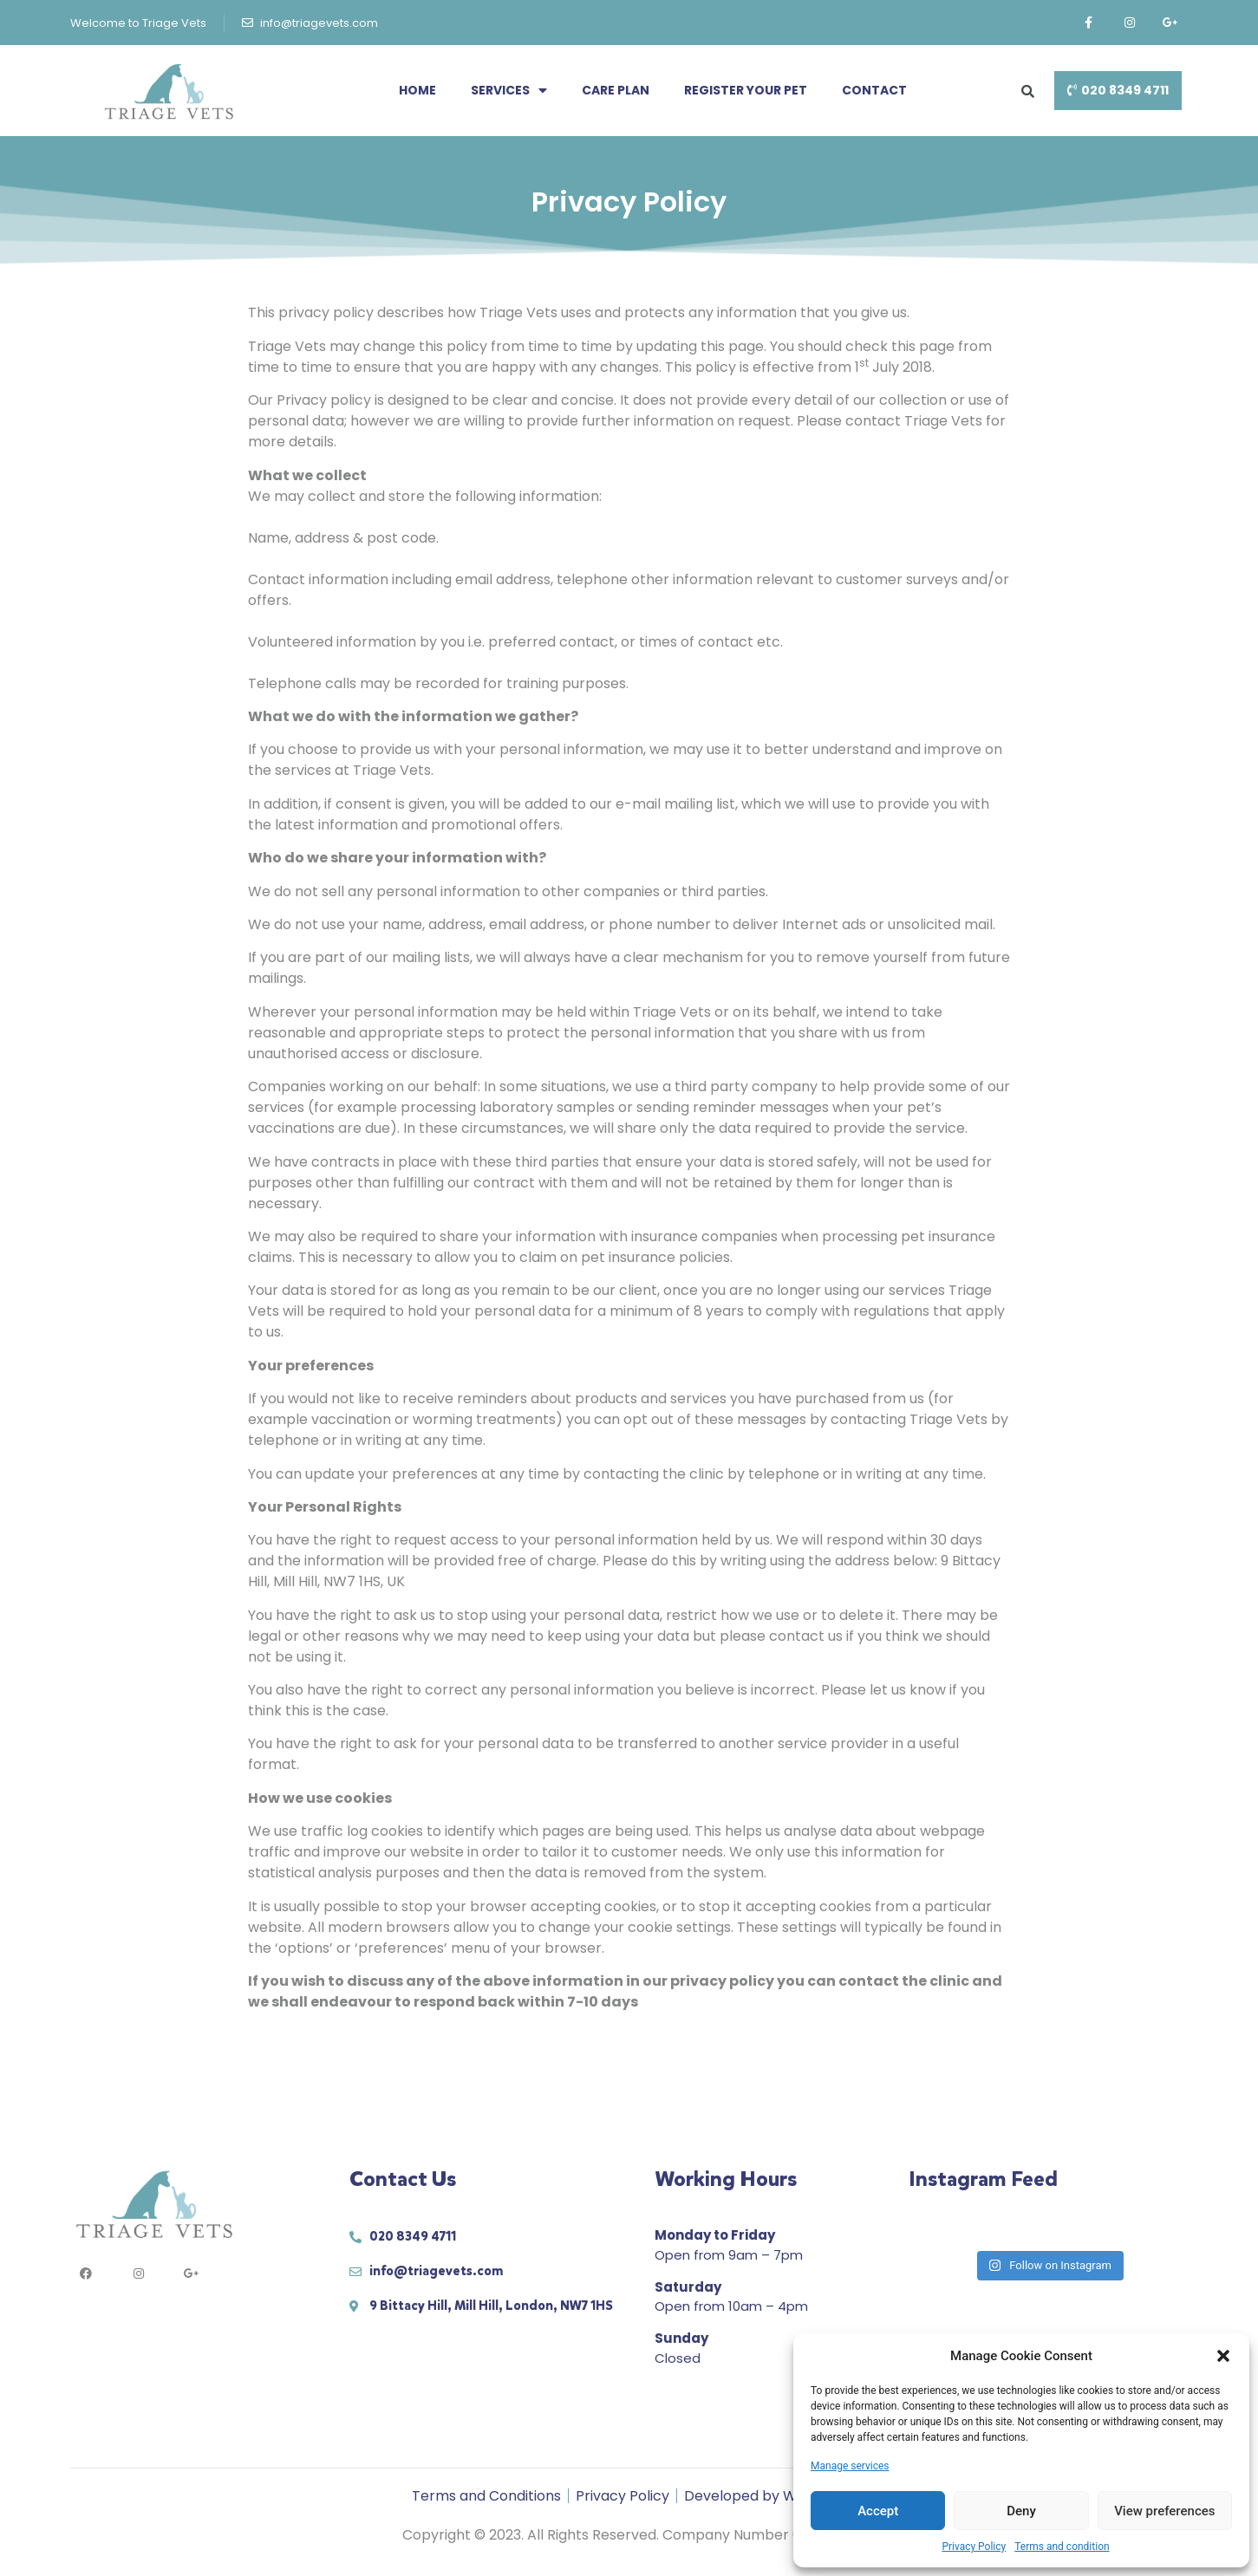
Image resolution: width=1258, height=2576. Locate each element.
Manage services (850, 2466)
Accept (877, 2511)
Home (417, 90)
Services (509, 90)
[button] (1223, 2356)
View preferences (1164, 2511)
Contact (874, 90)
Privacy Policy (974, 2546)
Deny (1021, 2511)
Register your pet (745, 90)
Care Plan (615, 90)
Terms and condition (1061, 2546)
